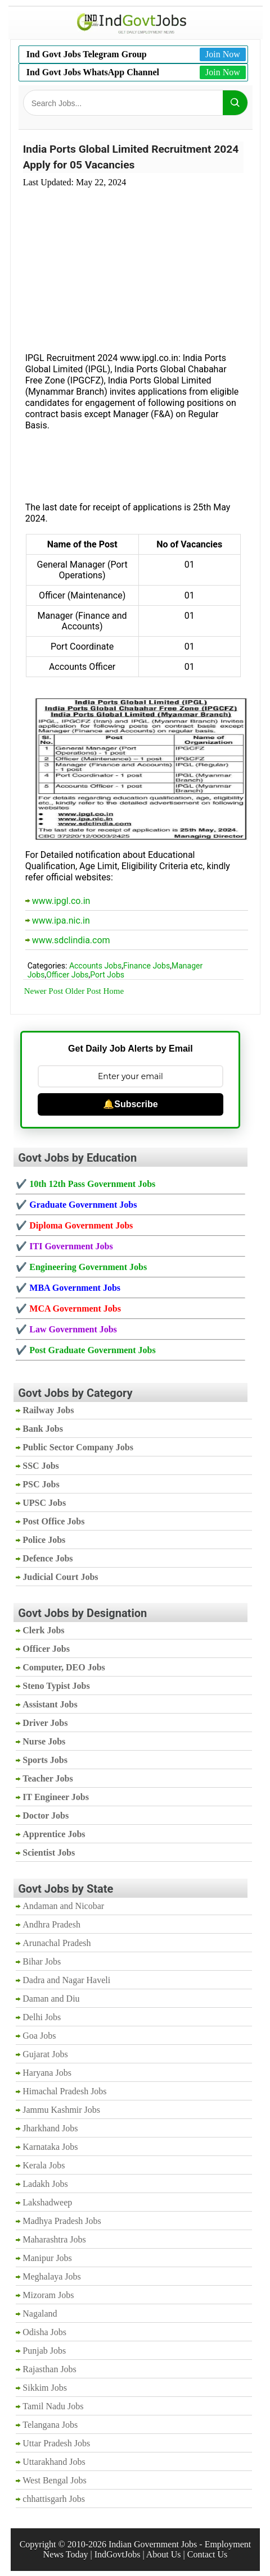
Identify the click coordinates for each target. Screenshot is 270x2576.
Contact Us (207, 2554)
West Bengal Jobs (54, 2480)
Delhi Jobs (41, 2017)
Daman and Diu (50, 1998)
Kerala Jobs (43, 2165)
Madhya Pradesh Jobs (61, 2221)
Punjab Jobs (44, 2350)
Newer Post (44, 990)
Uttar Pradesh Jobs (56, 2443)
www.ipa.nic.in (61, 920)
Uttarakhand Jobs (54, 2462)
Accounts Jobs (95, 965)
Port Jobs (107, 974)
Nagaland (39, 2313)
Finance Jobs (146, 965)
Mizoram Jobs (48, 2295)
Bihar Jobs (41, 1961)
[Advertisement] (133, 263)
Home (113, 990)
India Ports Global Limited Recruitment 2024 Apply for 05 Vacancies (130, 157)
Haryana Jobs (46, 2072)
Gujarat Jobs (45, 2054)
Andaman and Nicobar (63, 1906)
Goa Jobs (39, 2035)
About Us (163, 2554)
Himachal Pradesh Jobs (64, 2091)
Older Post (83, 990)
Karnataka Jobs (50, 2147)
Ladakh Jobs (45, 2184)
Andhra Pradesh (51, 1924)
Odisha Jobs (44, 2332)
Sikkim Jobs (44, 2387)
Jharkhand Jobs (50, 2128)
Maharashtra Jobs (54, 2239)
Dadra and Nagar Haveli (66, 1980)
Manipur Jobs (47, 2258)
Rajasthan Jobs (49, 2369)
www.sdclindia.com (71, 940)
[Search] (235, 102)
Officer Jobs (67, 974)
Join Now (222, 54)
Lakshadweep (47, 2202)
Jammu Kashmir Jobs (61, 2109)
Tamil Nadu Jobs (52, 2406)
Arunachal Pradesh (56, 1943)
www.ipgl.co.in (61, 901)
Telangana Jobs (50, 2424)
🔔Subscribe (130, 1104)
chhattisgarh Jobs (53, 2499)
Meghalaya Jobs (51, 2276)
